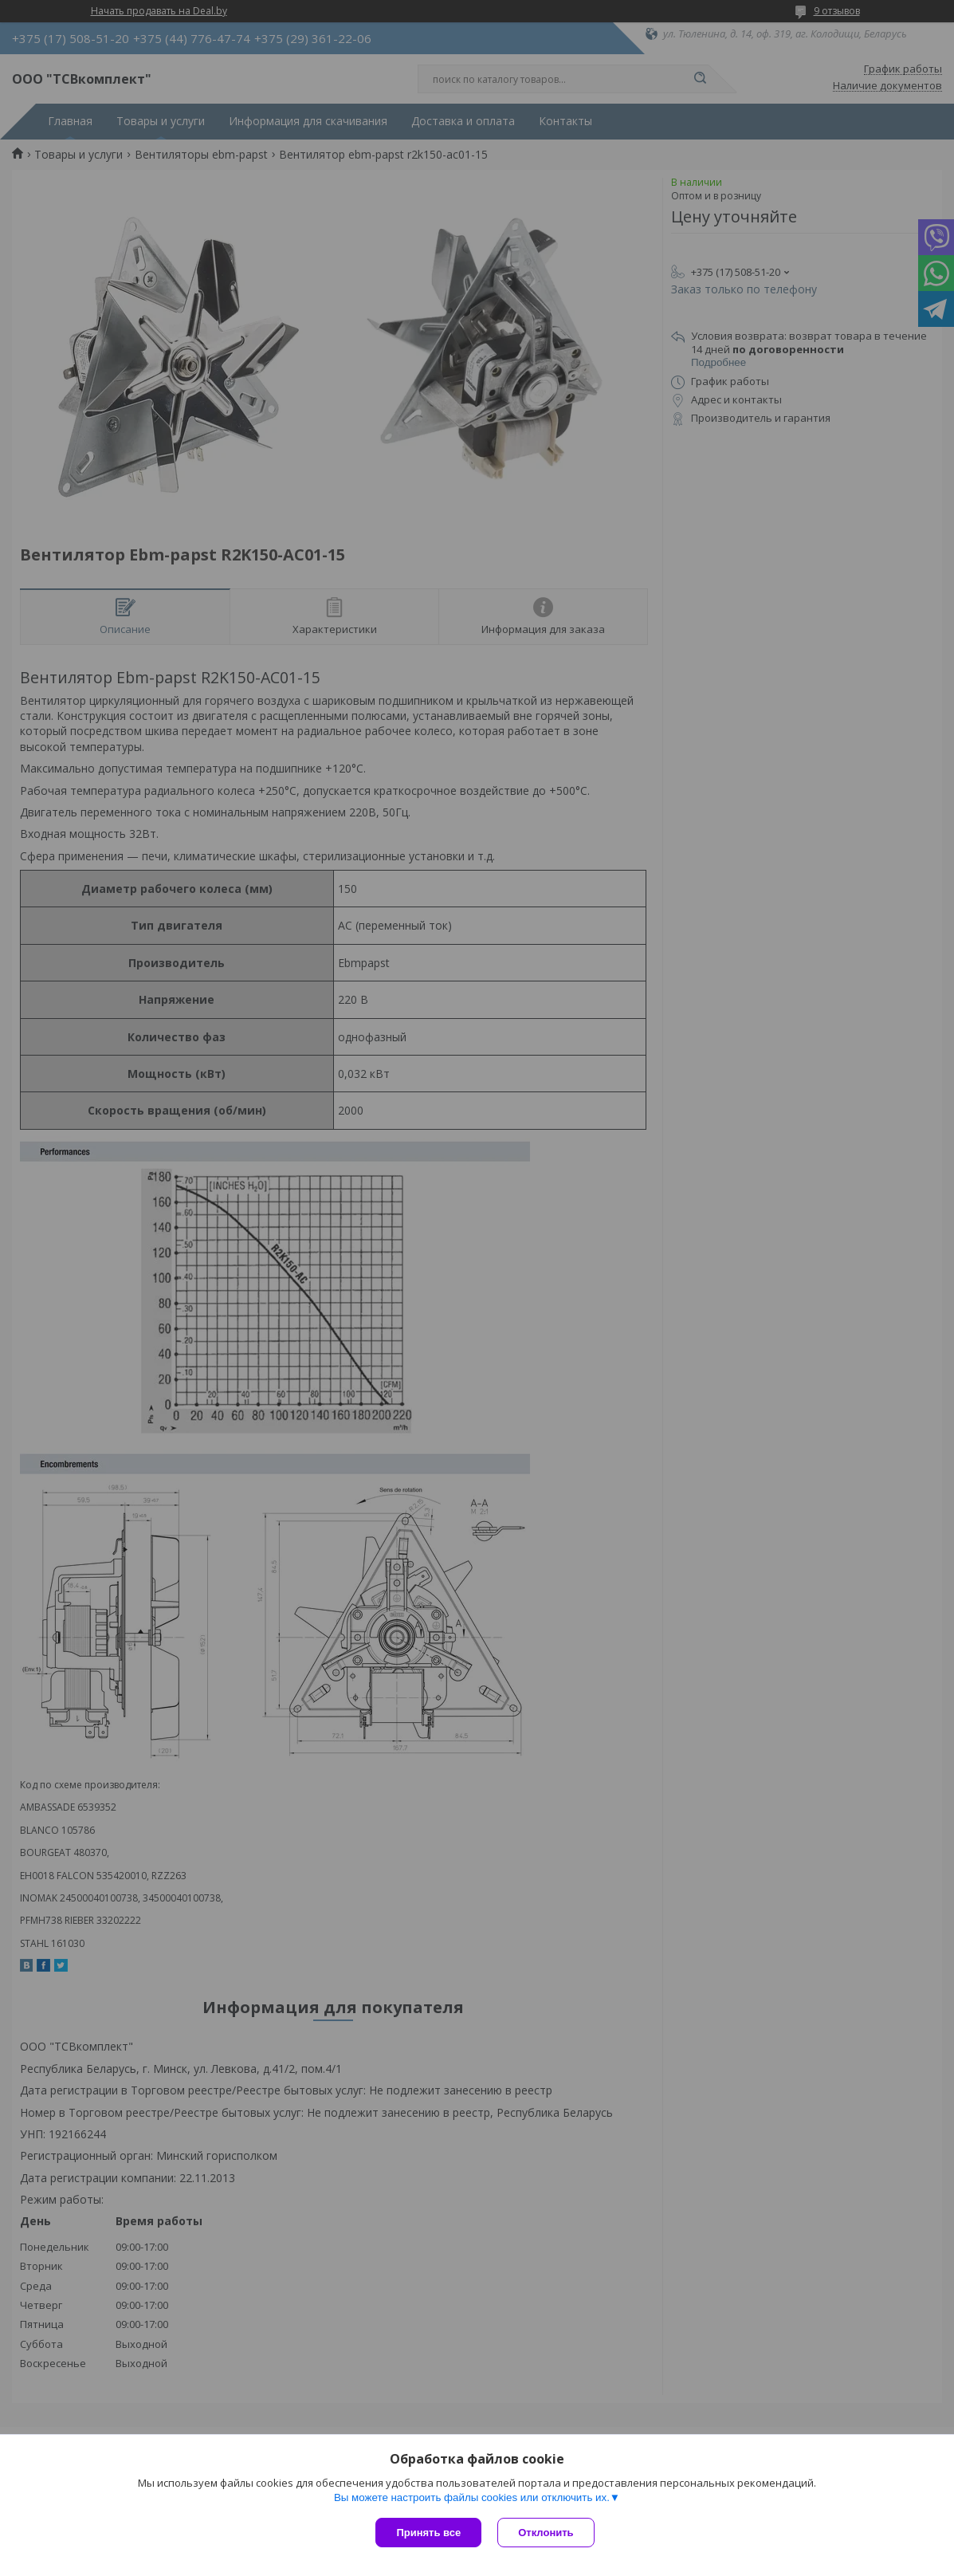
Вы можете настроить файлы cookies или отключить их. (472, 2497)
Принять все (428, 2533)
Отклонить (545, 2533)
